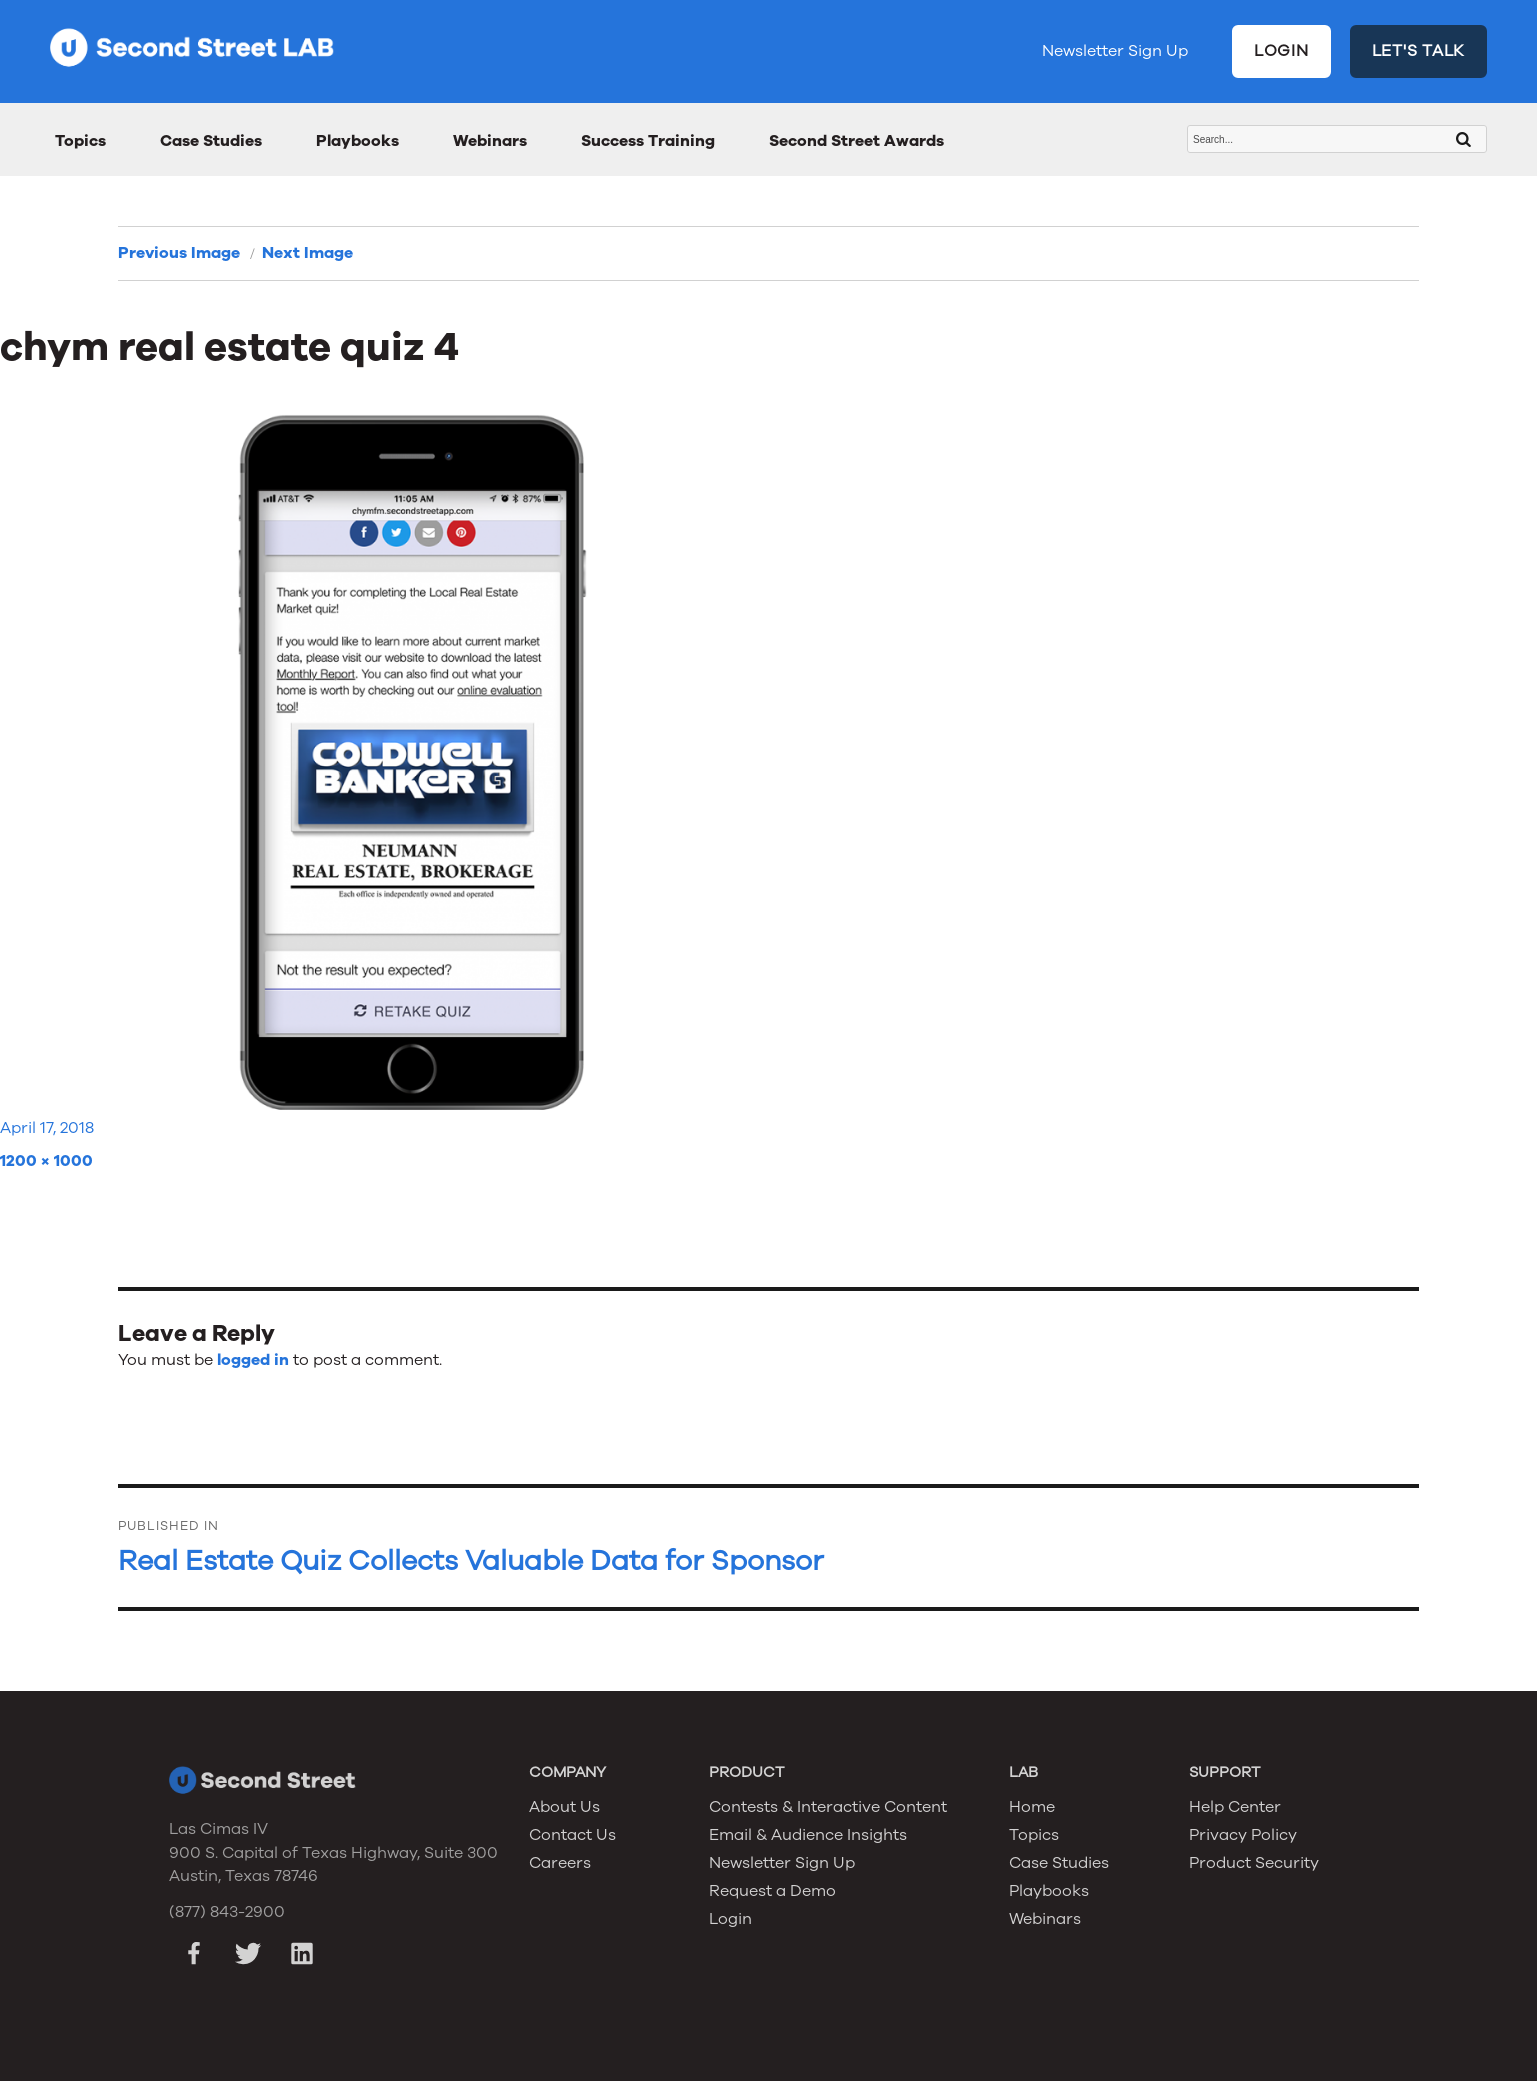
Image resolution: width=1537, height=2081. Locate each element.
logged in (253, 1360)
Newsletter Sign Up (1115, 51)
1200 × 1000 (46, 1161)
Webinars (490, 141)
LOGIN (1281, 51)
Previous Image (179, 253)
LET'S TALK (1419, 51)
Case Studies (211, 141)
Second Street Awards (856, 141)
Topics (80, 141)
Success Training (648, 141)
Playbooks (357, 141)
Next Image (307, 253)
